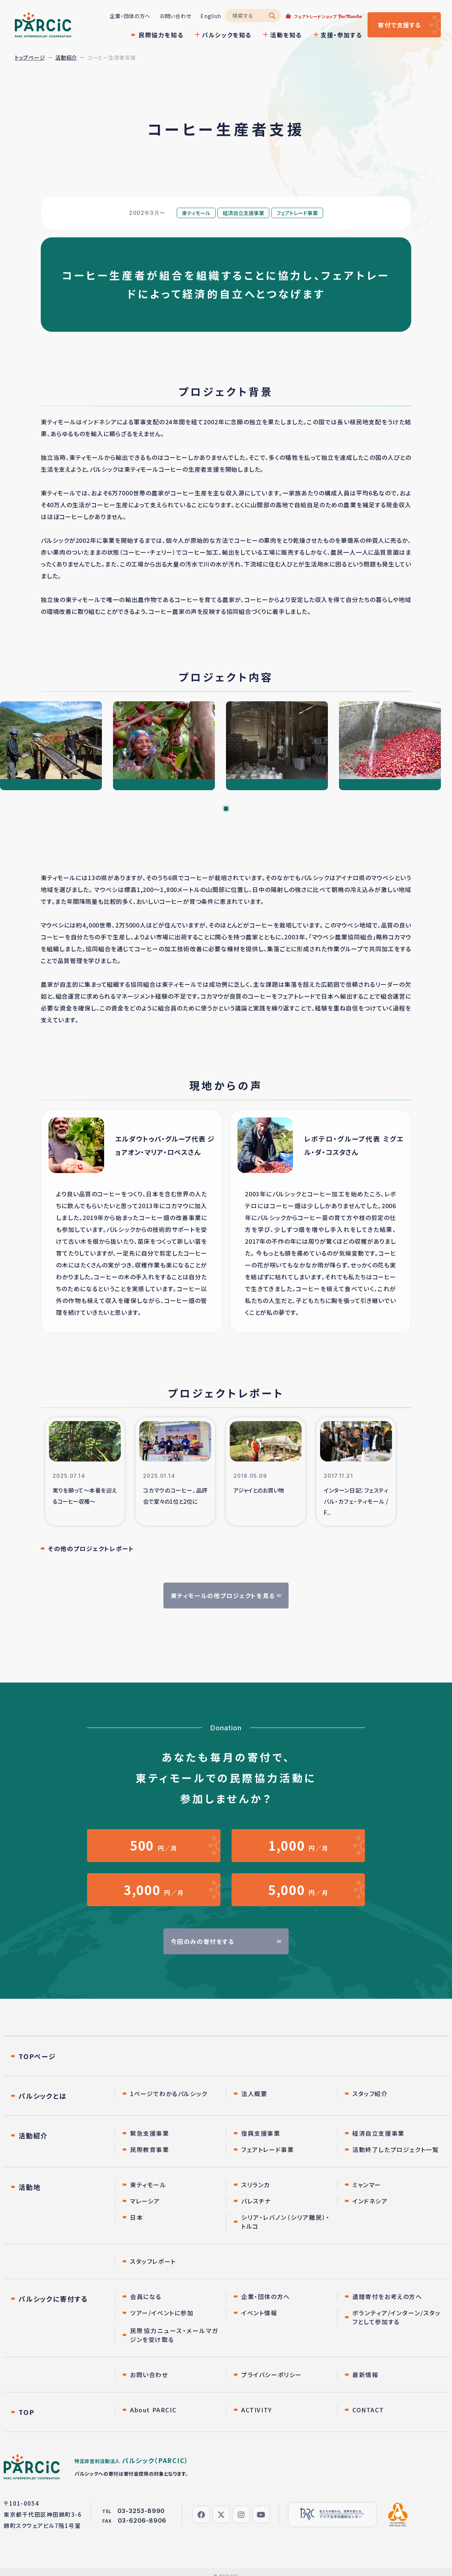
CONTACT (368, 2410)
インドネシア (370, 2201)
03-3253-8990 (141, 2511)
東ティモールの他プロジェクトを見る (222, 1595)
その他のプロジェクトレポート (91, 1548)
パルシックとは (43, 2096)
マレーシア (145, 2201)
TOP (26, 2413)
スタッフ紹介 (370, 2094)
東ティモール (148, 2185)
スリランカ (255, 2185)
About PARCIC (153, 2410)
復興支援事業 (260, 2133)
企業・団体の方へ (129, 16)
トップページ (30, 57)
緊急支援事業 (149, 2133)
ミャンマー (366, 2185)
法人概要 (254, 2094)
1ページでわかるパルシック (168, 2094)
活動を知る (285, 34)
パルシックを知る (226, 34)
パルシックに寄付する (53, 2299)
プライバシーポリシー (271, 2375)
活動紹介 (66, 57)
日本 (136, 2218)
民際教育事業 (149, 2150)
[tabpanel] (51, 745)
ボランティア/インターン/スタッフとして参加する (396, 2318)
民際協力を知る (160, 34)
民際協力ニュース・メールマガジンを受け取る (174, 2336)
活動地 (29, 2187)
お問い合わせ (174, 16)
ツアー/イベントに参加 (162, 2313)
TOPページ (37, 2057)
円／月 (153, 1846)
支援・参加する (340, 34)
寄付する (399, 24)
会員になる (146, 2297)
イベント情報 (259, 2313)
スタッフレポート (153, 2262)
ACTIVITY (256, 2410)
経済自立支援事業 (378, 2133)
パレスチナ (256, 2201)
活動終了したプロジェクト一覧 (395, 2150)
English (210, 16)
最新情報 (365, 2375)
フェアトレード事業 (267, 2150)
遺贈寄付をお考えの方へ (387, 2297)
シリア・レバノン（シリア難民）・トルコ (285, 2222)
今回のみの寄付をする (202, 1942)
